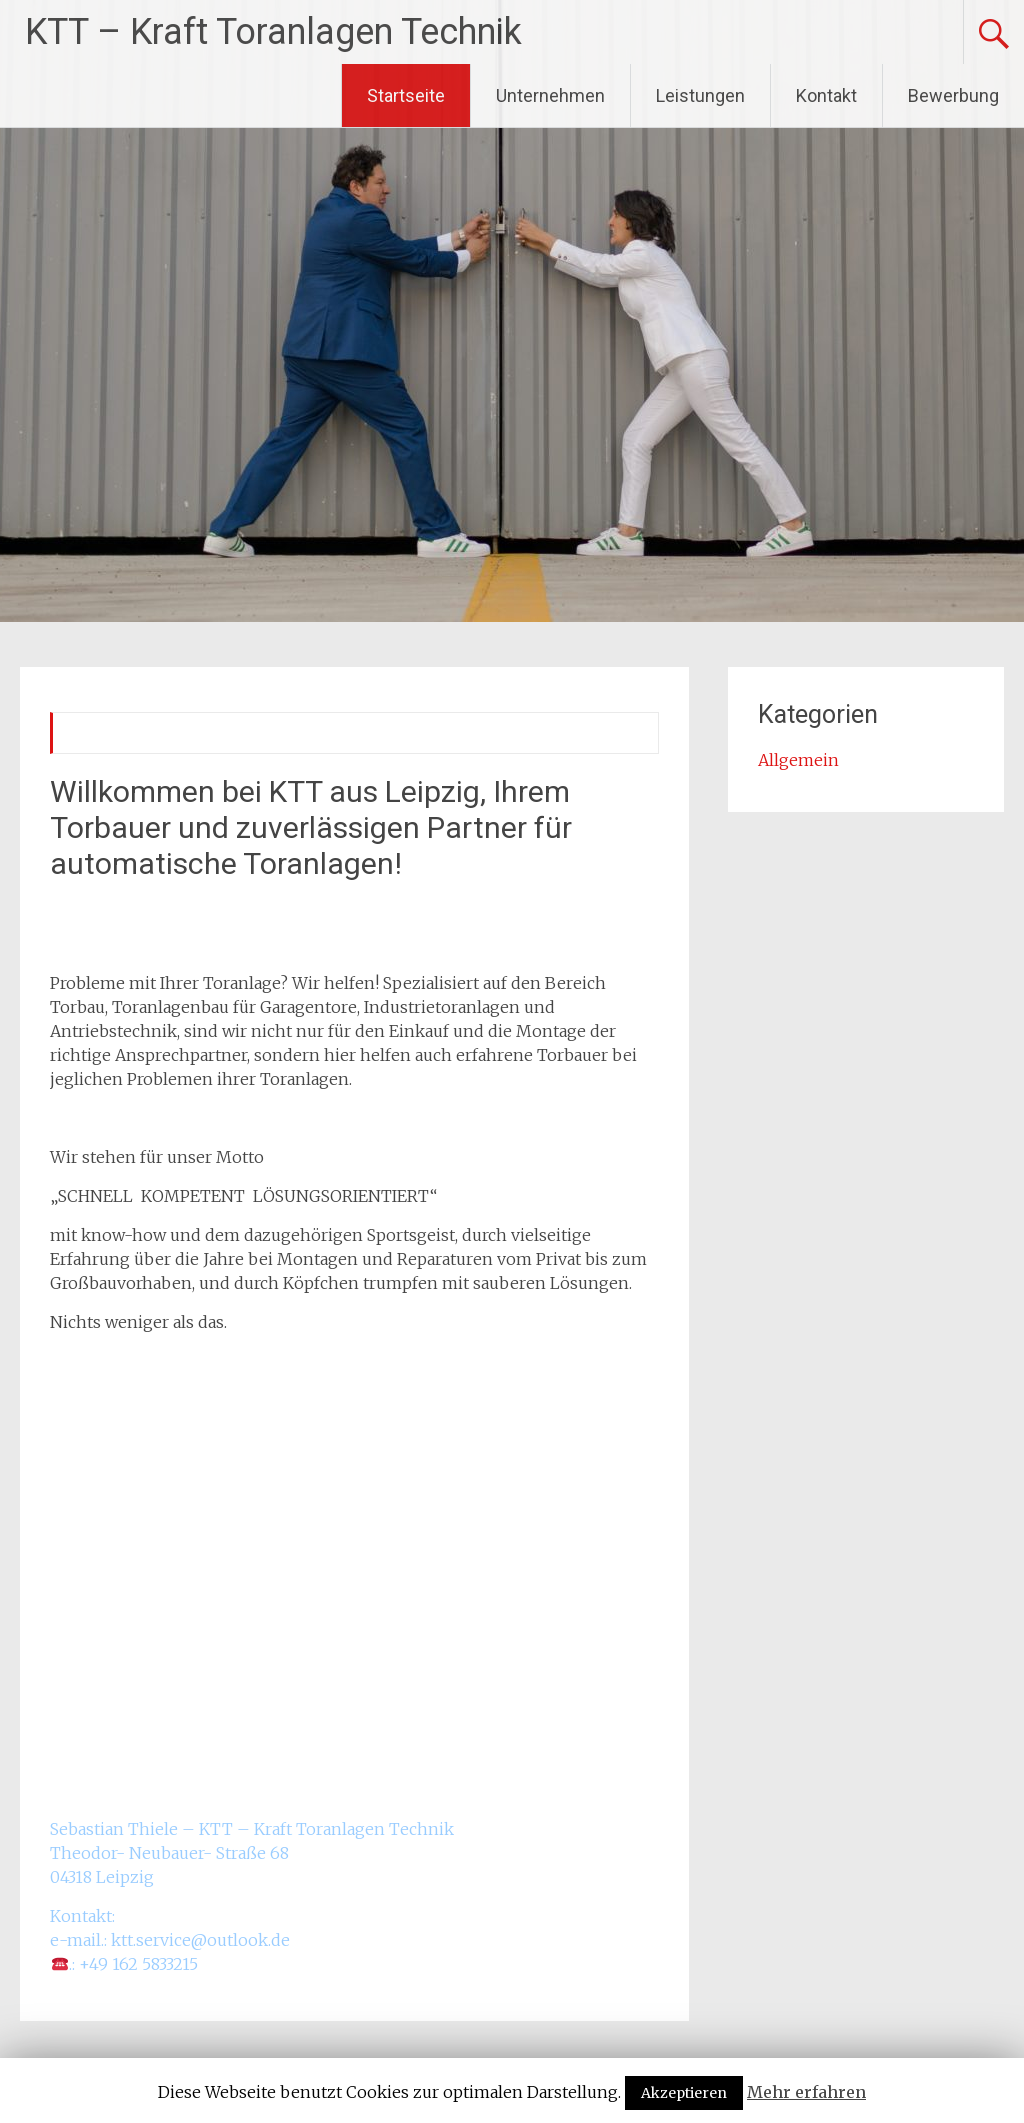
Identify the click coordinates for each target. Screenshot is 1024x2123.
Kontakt (826, 95)
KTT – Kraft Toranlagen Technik (273, 32)
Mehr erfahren (806, 2092)
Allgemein (798, 760)
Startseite (406, 95)
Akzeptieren (684, 2093)
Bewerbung (953, 95)
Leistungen (700, 95)
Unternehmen (550, 95)
